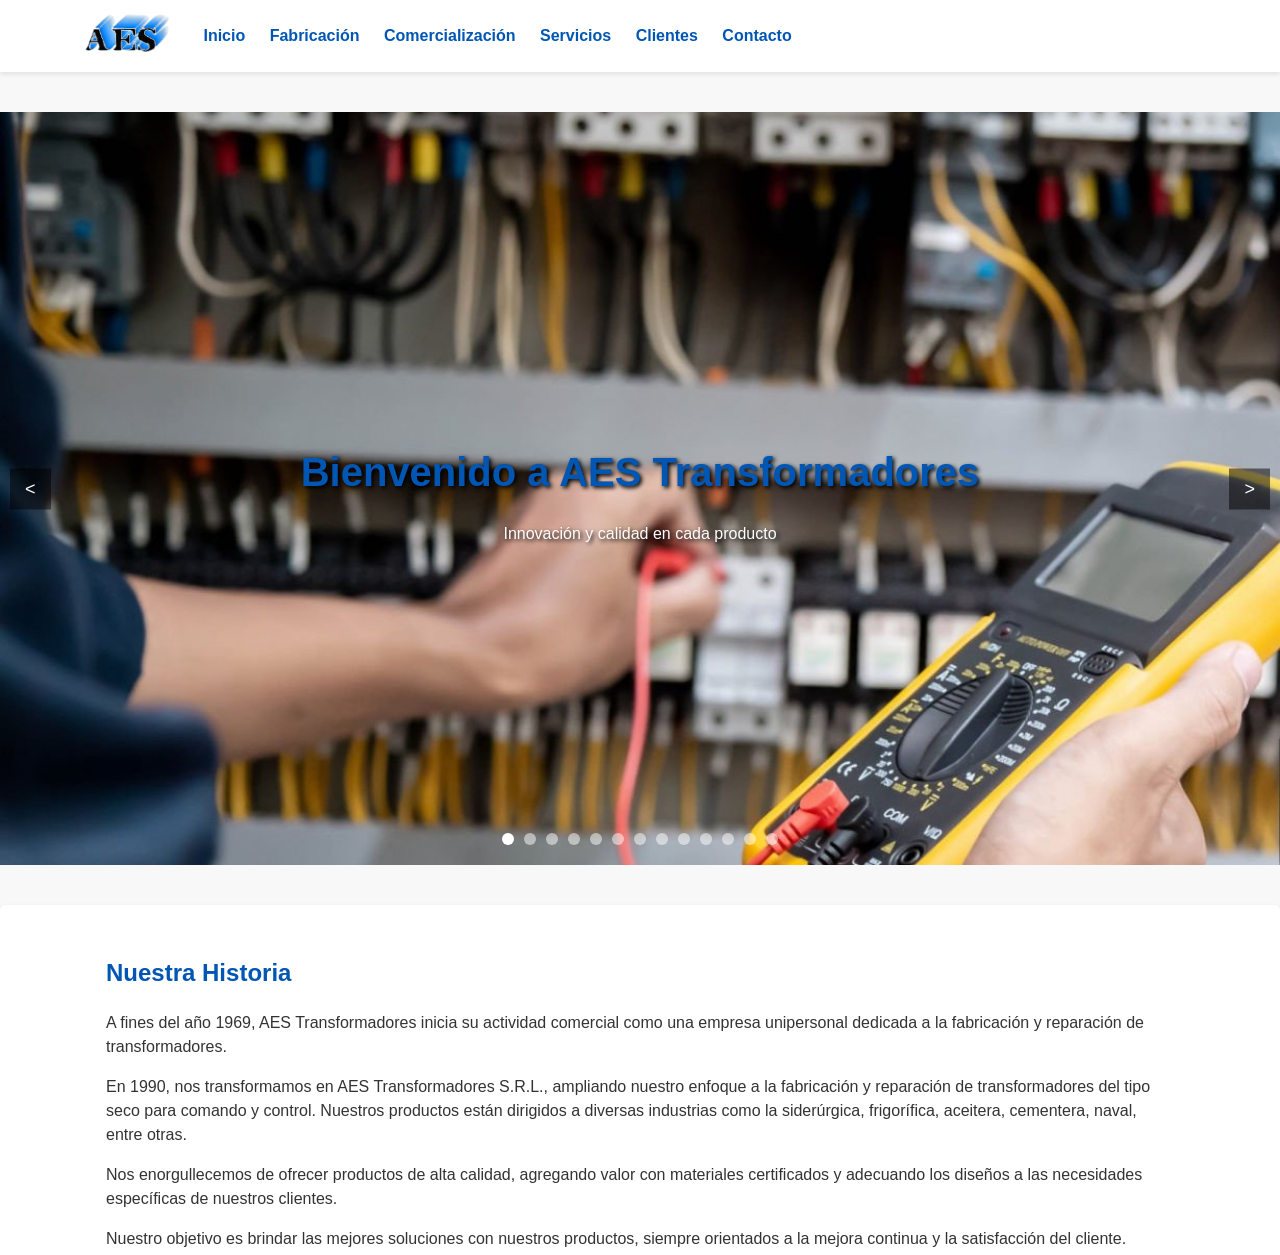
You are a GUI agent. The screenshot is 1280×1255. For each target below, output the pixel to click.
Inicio (224, 35)
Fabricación (315, 35)
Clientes (667, 35)
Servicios (575, 35)
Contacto (756, 35)
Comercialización (450, 35)
